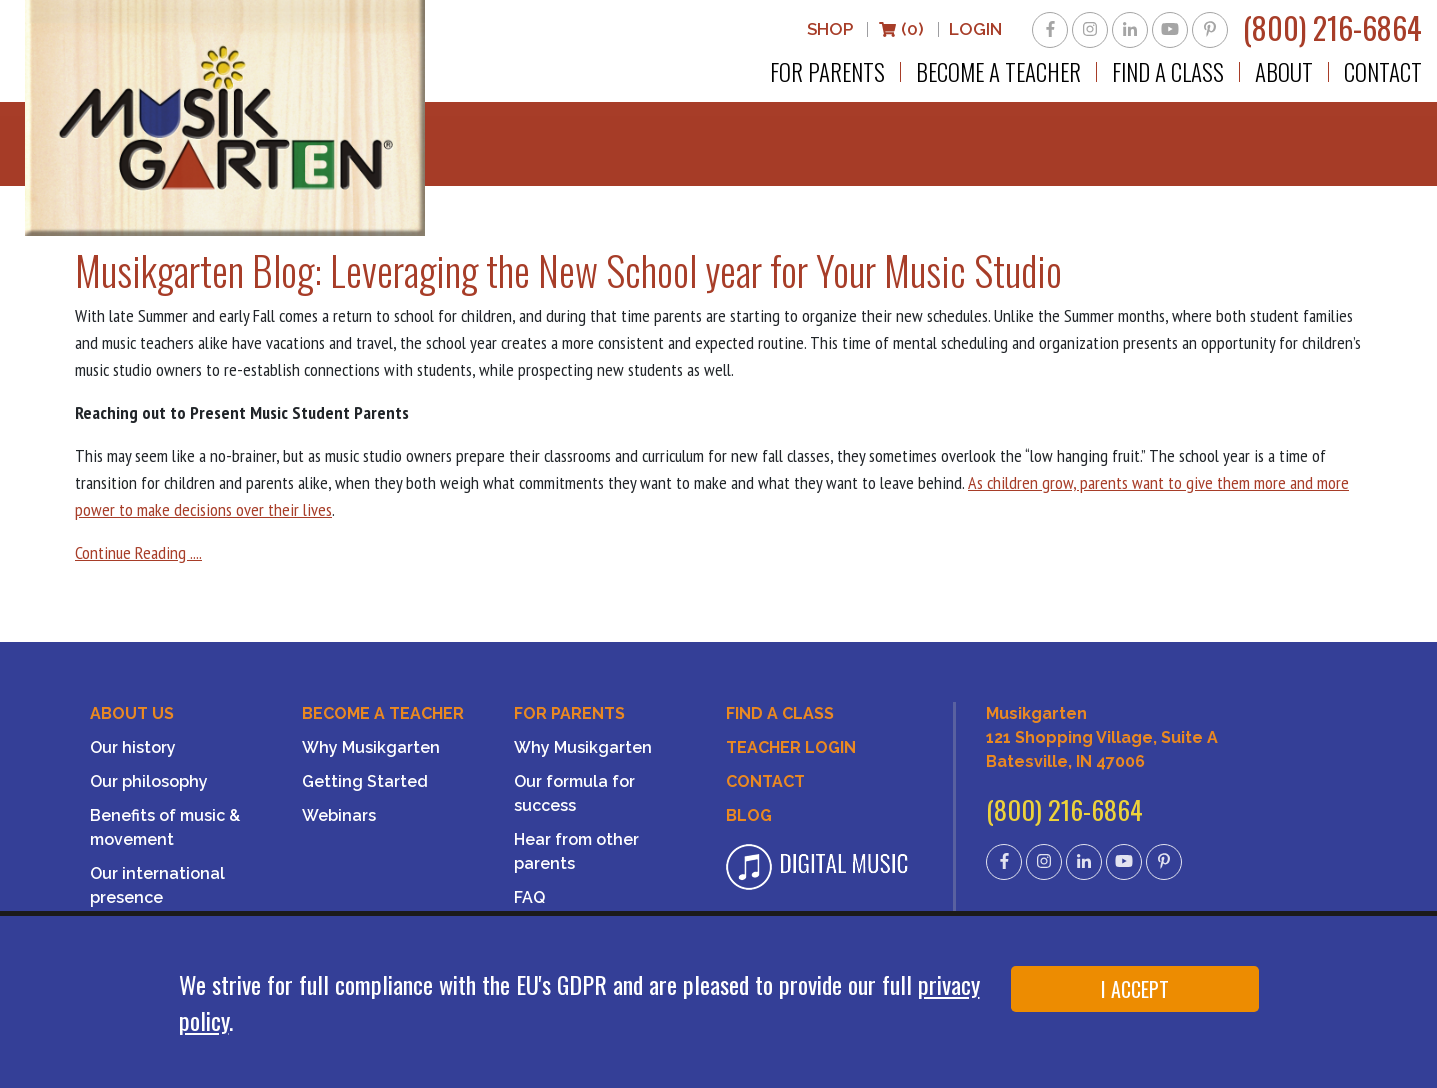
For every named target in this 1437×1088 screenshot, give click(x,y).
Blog (749, 815)
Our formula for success (574, 793)
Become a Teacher (998, 72)
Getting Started (365, 781)
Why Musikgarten (371, 747)
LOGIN (975, 29)
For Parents (827, 72)
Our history (133, 747)
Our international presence (157, 885)
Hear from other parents (576, 851)
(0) (901, 29)
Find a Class (1168, 72)
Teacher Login (791, 747)
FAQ (529, 897)
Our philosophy (149, 781)
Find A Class (780, 713)
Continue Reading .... (138, 552)
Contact (1383, 72)
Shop (830, 29)
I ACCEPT (1135, 989)
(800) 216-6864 (1332, 27)
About (1284, 72)
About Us (132, 713)
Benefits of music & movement (165, 827)
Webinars (339, 815)
